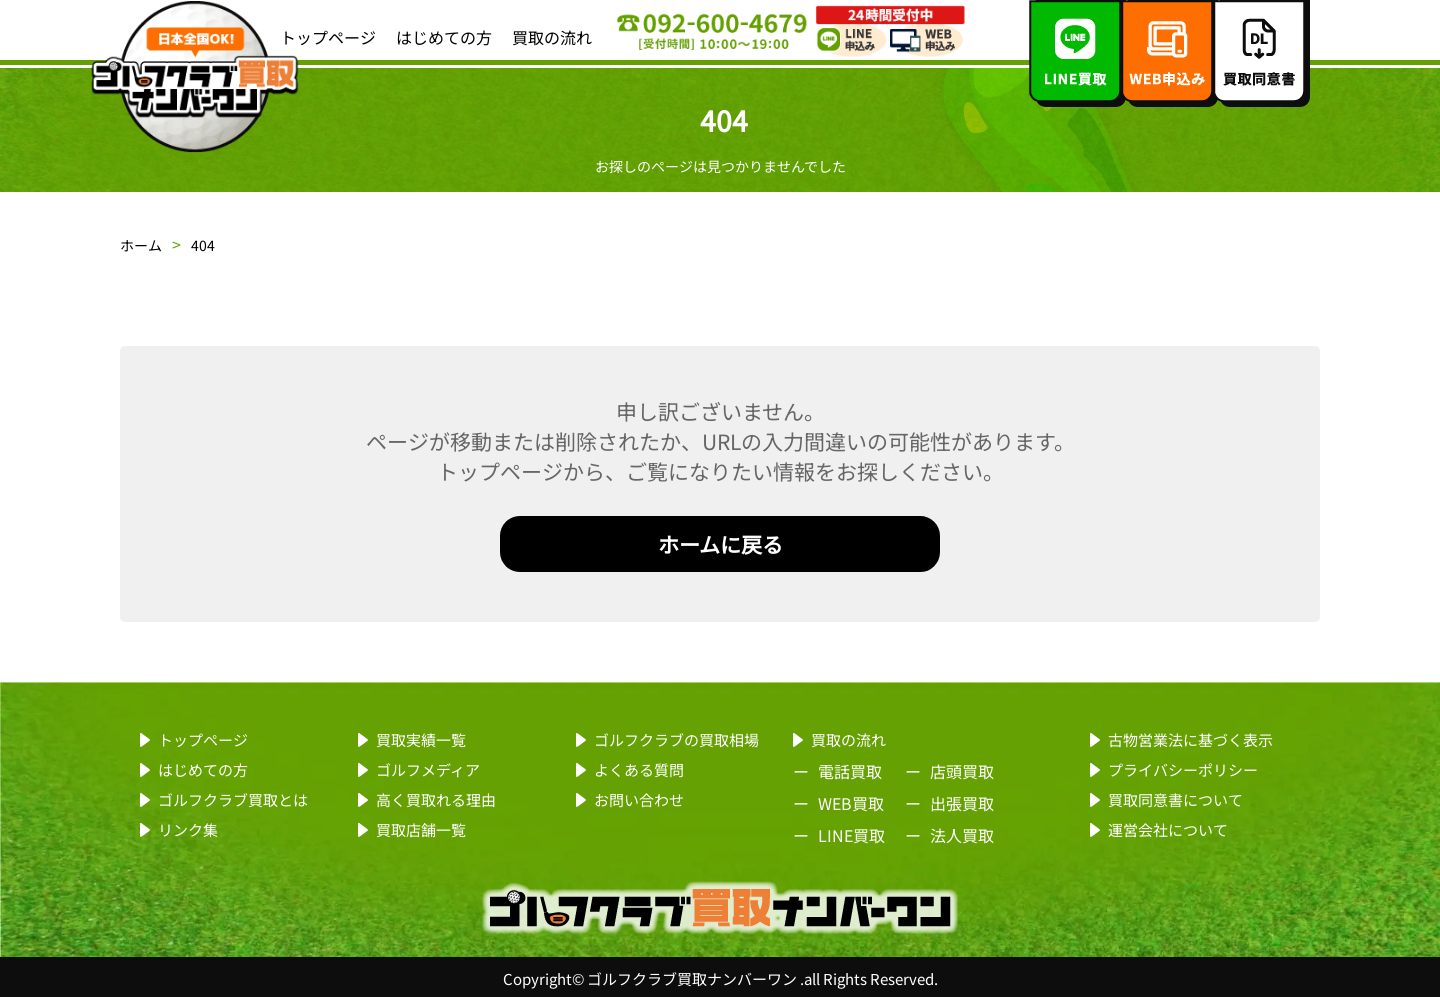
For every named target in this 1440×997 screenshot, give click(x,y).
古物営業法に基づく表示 (1190, 739)
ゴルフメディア (428, 769)
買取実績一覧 (421, 739)
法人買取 (962, 835)
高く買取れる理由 (436, 799)
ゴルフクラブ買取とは (233, 799)
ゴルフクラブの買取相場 (676, 739)
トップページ (328, 37)
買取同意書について (1175, 799)
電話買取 (850, 771)
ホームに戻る (720, 544)
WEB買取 (851, 803)
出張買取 (962, 803)
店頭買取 (962, 771)
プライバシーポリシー (1183, 769)
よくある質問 (639, 769)
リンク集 (188, 829)
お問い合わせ (639, 799)
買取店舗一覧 (421, 829)
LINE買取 (851, 835)
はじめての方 (444, 37)
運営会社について (1168, 829)
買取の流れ (552, 37)
